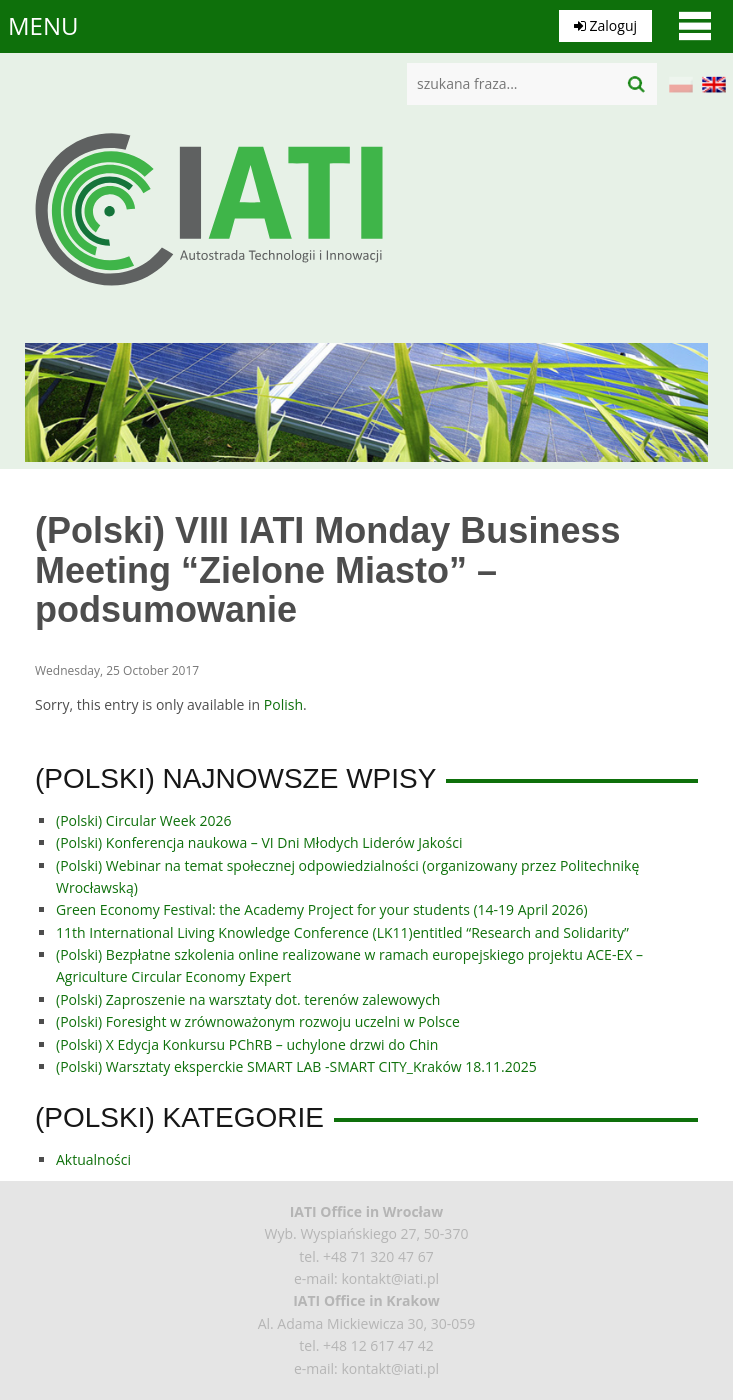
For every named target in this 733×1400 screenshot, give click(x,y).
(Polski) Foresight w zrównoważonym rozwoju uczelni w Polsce (258, 1021)
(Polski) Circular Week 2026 (144, 820)
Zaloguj (605, 25)
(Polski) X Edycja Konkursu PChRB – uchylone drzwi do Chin (247, 1044)
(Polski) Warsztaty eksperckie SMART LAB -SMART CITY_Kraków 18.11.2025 (296, 1066)
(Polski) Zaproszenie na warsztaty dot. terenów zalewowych (248, 999)
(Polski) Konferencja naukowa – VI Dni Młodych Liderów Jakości (259, 842)
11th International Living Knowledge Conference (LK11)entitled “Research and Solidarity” (342, 932)
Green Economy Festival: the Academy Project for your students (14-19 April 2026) (322, 909)
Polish (283, 704)
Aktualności (93, 1159)
